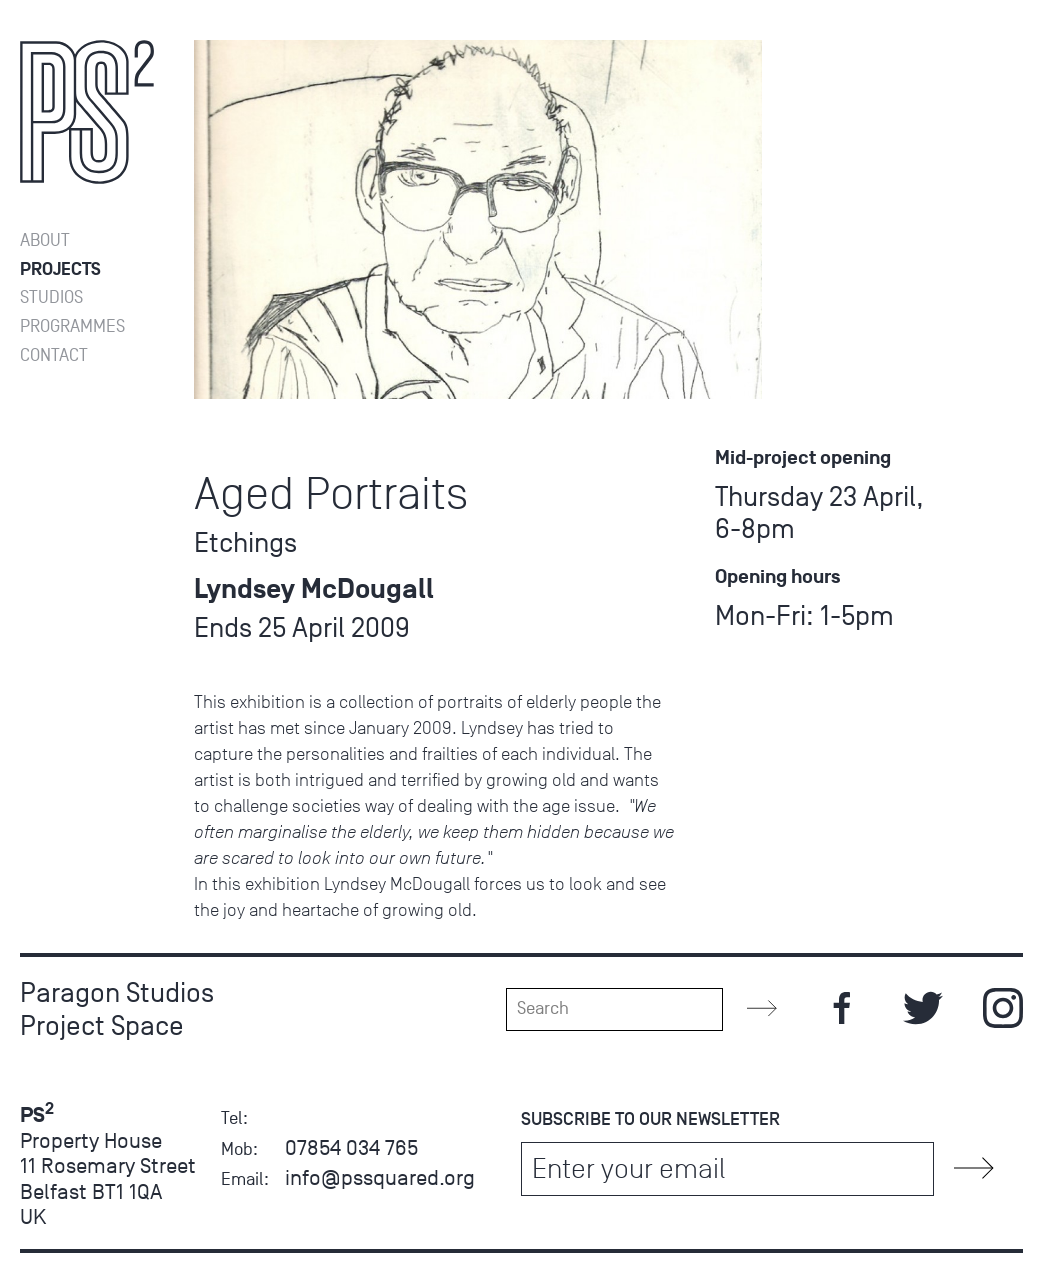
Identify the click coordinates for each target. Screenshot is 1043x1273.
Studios (51, 297)
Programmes (72, 326)
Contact (54, 355)
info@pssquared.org (380, 1177)
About (45, 240)
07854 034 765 (351, 1147)
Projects (60, 269)
